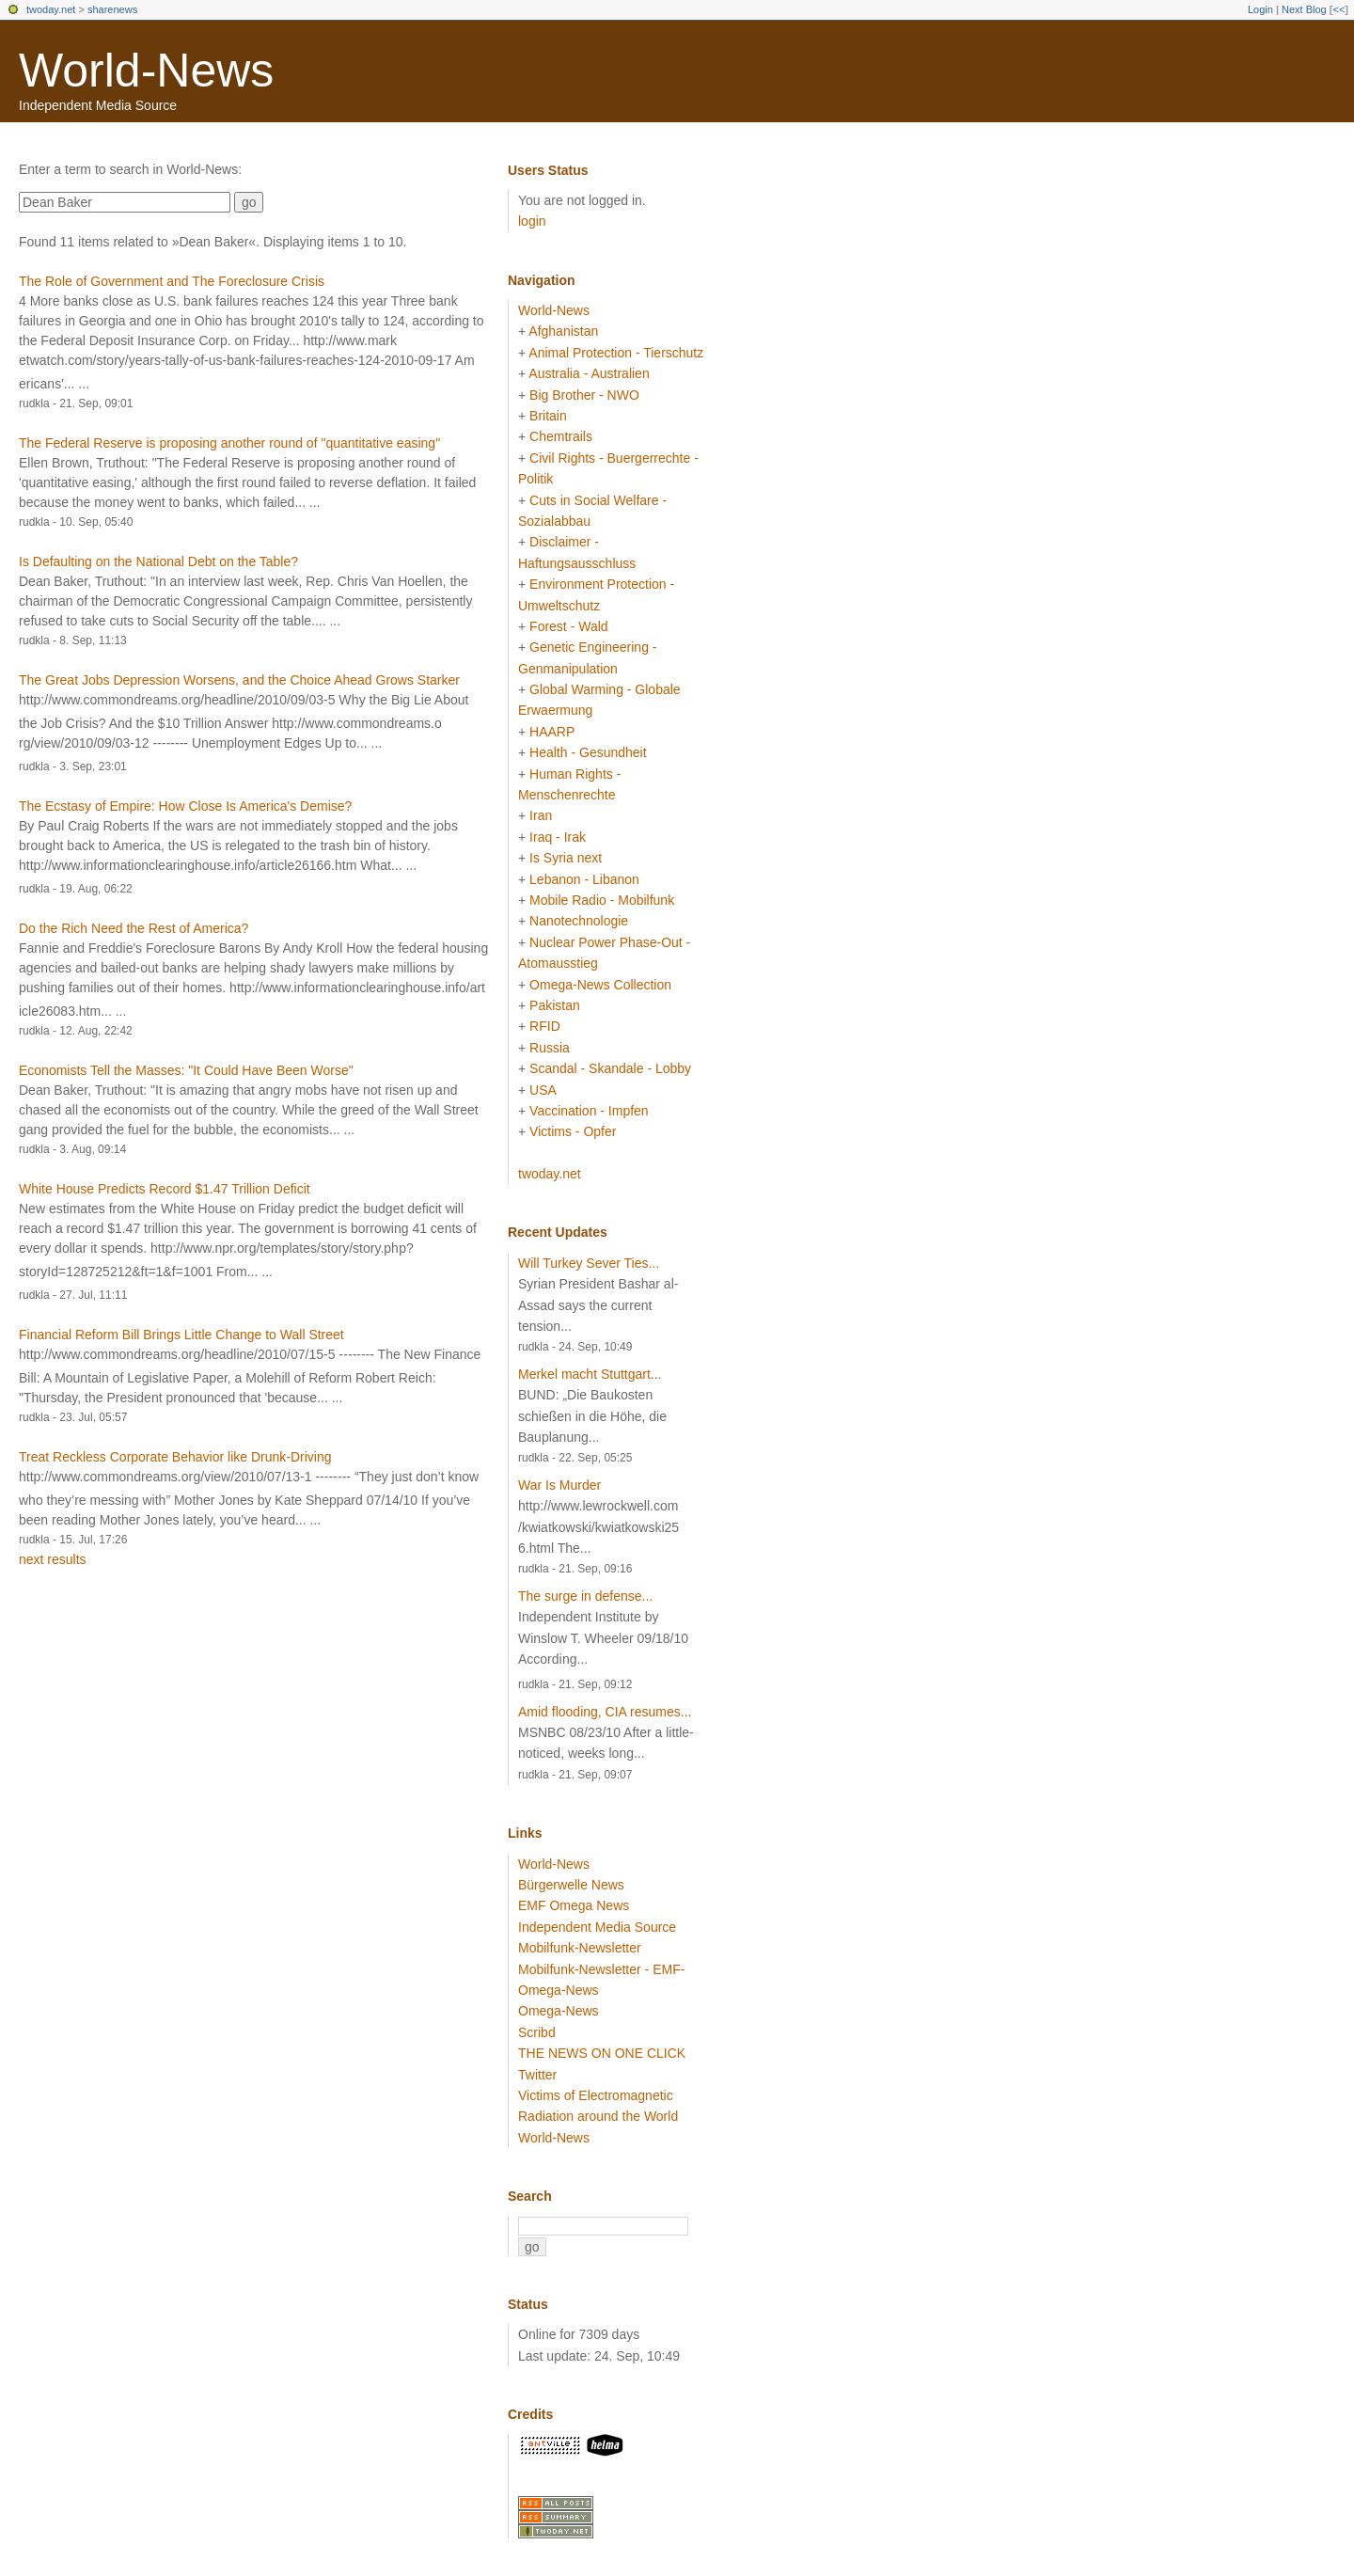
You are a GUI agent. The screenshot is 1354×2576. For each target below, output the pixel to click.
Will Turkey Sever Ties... (588, 1263)
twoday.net (50, 9)
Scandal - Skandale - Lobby (610, 1068)
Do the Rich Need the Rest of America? (133, 928)
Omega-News (558, 2010)
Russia (549, 1047)
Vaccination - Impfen (589, 1110)
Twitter (537, 2074)
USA (543, 1090)
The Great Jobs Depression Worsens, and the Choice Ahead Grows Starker (239, 679)
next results (53, 1559)
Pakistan (554, 1005)
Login (1260, 9)
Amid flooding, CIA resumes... (604, 1711)
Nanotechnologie (578, 920)
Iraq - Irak (557, 837)
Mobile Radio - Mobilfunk (601, 900)
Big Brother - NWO (584, 395)
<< (1338, 9)
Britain (548, 415)
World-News (146, 70)
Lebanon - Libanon (584, 879)
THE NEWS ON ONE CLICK (601, 2053)
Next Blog (1304, 9)
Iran (540, 815)
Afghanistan (563, 331)
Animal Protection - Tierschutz (615, 352)
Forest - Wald (568, 626)
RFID (544, 1026)
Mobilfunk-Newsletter (579, 1947)
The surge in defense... (585, 1596)
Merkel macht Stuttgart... (590, 1374)
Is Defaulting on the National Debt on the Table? (158, 561)
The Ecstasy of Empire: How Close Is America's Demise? (185, 806)
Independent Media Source (597, 1927)
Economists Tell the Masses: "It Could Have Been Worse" (186, 1070)
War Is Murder (559, 1485)
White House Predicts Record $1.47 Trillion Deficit (164, 1188)
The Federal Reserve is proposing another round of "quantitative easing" (229, 442)
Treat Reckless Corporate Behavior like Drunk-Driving (175, 1456)
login (532, 221)
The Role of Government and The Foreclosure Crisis (171, 281)
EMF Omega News (573, 1905)
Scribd (537, 2032)
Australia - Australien (588, 373)
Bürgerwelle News (571, 1884)
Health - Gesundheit (588, 752)
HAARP (552, 731)
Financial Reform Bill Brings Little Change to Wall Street (181, 1334)
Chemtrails (560, 436)
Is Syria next (565, 857)
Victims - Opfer (572, 1131)
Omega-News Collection (600, 984)
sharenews (112, 9)
